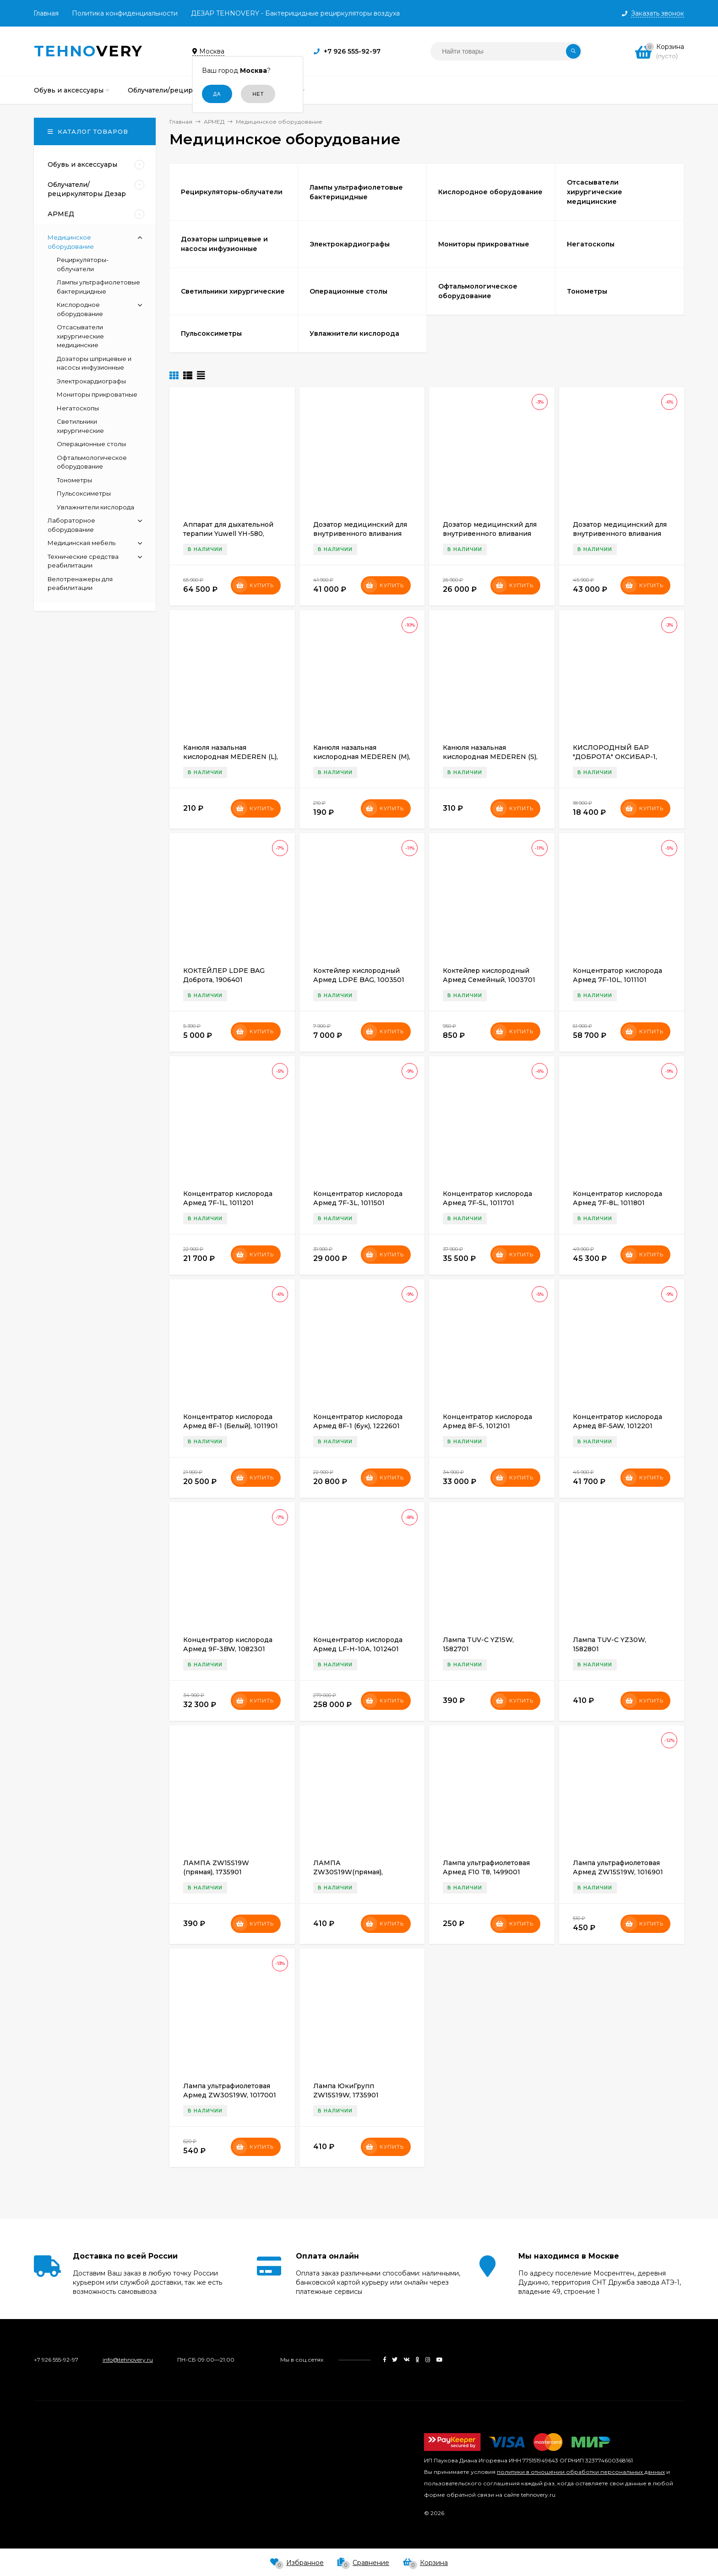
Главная (46, 13)
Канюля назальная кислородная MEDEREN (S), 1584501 (490, 756)
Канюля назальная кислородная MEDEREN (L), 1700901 (230, 756)
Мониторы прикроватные (97, 394)
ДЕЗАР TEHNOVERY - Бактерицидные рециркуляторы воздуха (295, 13)
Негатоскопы (78, 408)
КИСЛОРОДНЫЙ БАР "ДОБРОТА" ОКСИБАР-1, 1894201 (615, 756)
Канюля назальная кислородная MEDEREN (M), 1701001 (361, 756)
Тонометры (74, 480)
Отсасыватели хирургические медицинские (80, 336)
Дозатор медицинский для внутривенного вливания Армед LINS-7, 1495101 (360, 533)
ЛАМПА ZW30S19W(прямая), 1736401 (348, 1872)
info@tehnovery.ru (128, 2359)
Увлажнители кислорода (95, 507)
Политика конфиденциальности (125, 13)
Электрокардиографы (91, 381)
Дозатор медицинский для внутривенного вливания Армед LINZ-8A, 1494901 (490, 533)
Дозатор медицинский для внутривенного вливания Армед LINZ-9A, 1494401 (620, 533)
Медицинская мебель (81, 542)
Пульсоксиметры (84, 493)
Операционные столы (91, 444)
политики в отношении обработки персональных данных (581, 2471)
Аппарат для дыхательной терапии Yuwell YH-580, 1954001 (228, 533)
